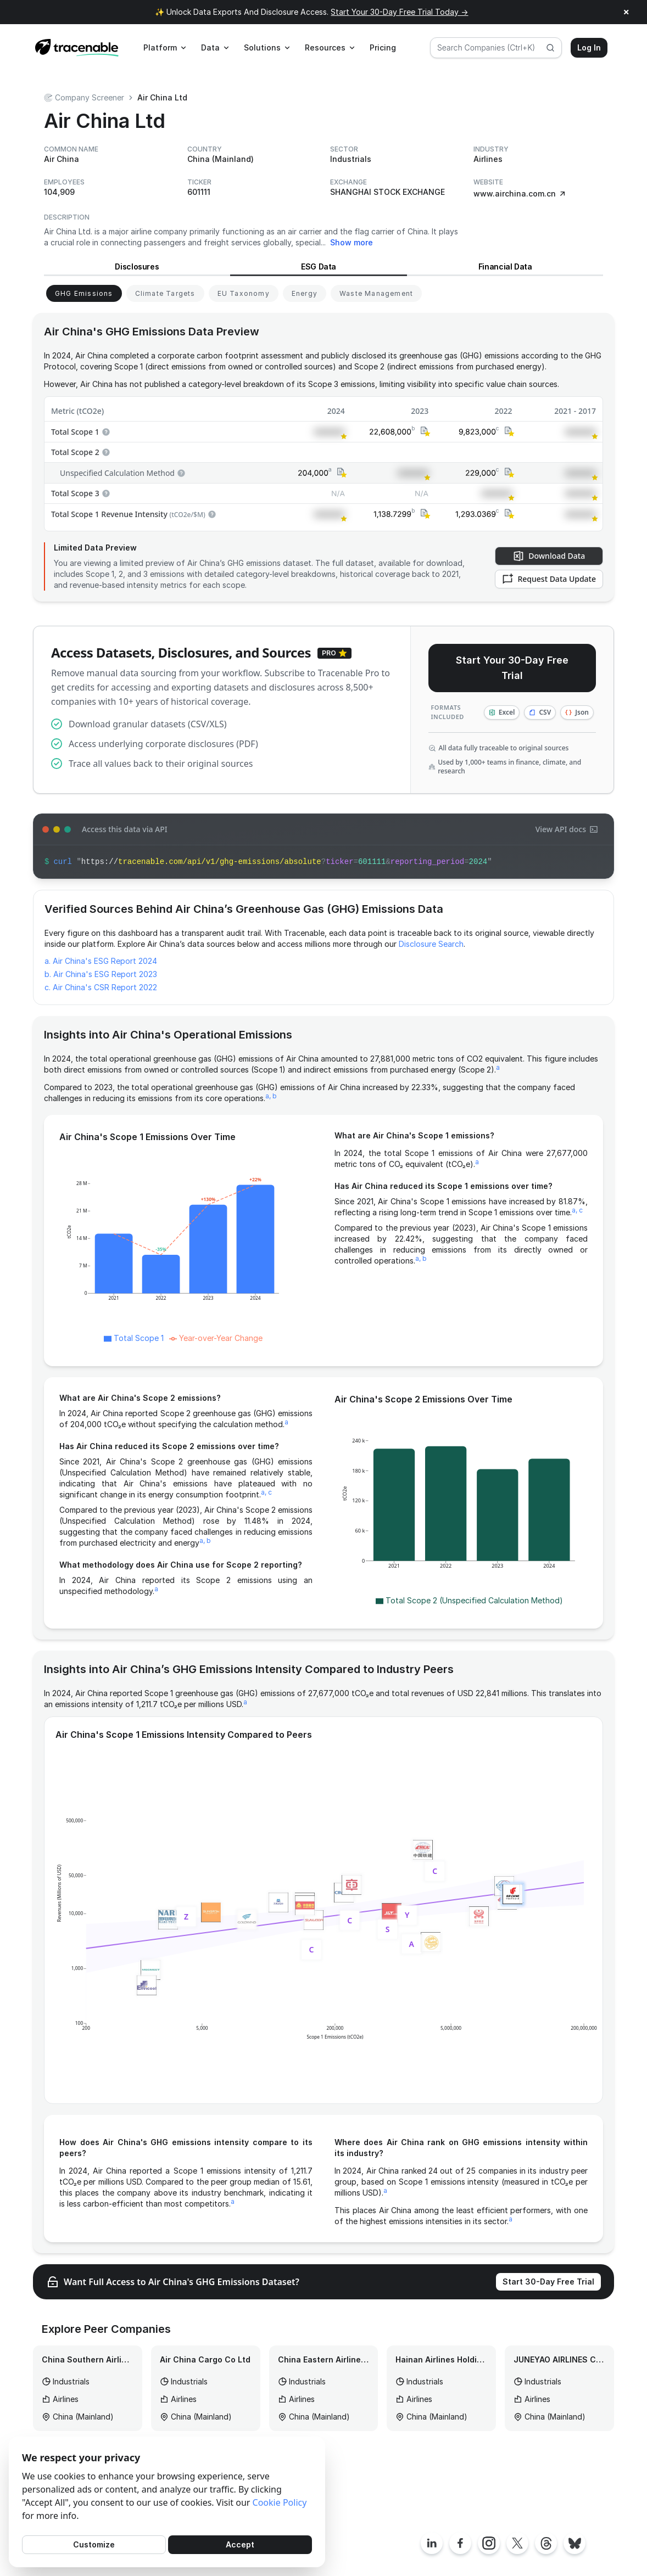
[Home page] (77, 48)
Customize (94, 2544)
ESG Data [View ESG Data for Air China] (318, 266)
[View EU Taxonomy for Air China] (243, 293)
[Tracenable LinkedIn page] (432, 2543)
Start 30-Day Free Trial (548, 2281)
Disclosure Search (431, 944)
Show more (351, 242)
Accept (240, 2544)
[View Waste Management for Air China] (376, 293)
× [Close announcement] (626, 12)
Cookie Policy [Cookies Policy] (280, 2502)
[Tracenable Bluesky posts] (574, 2543)
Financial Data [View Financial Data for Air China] (505, 266)
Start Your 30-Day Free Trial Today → (399, 11)
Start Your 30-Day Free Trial (512, 667)
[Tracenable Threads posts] (546, 2543)
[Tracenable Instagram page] (489, 2543)
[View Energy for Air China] (304, 293)
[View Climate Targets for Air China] (165, 293)
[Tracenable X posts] (517, 2543)
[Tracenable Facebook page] (460, 2543)
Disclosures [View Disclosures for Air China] (137, 266)
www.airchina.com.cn (520, 193)
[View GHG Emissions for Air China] (84, 293)
